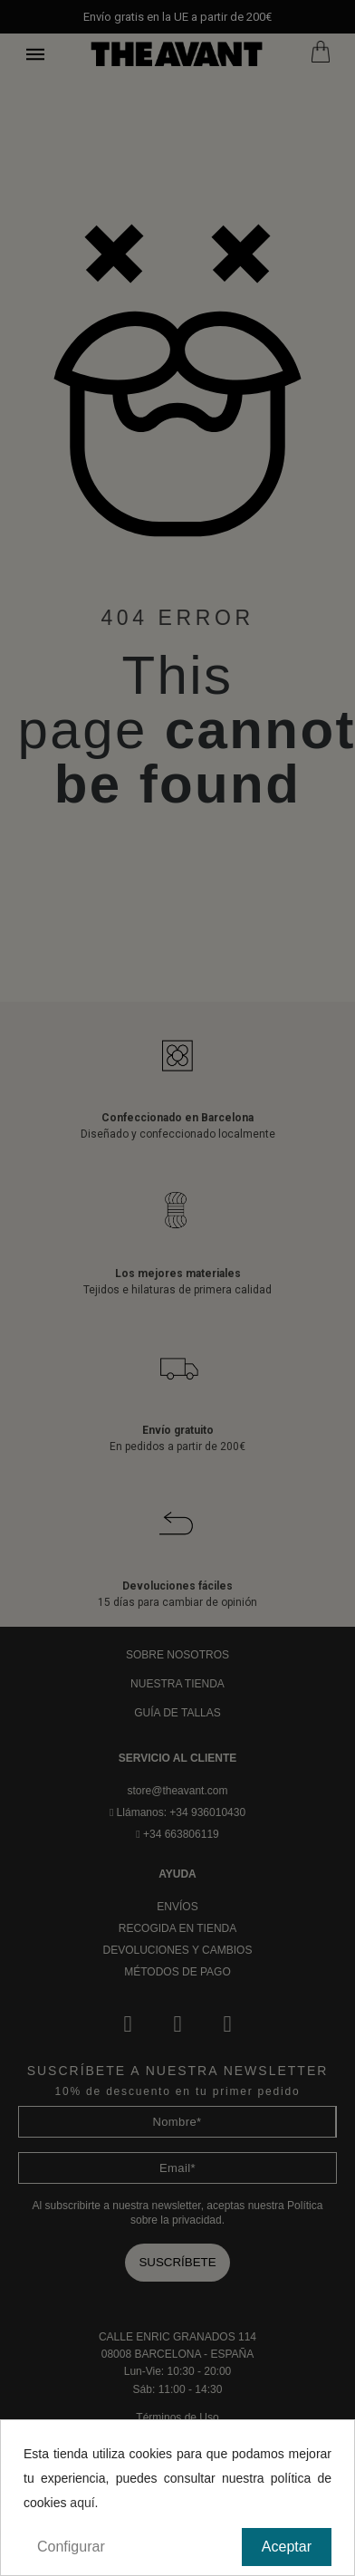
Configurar (71, 2546)
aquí (82, 2502)
